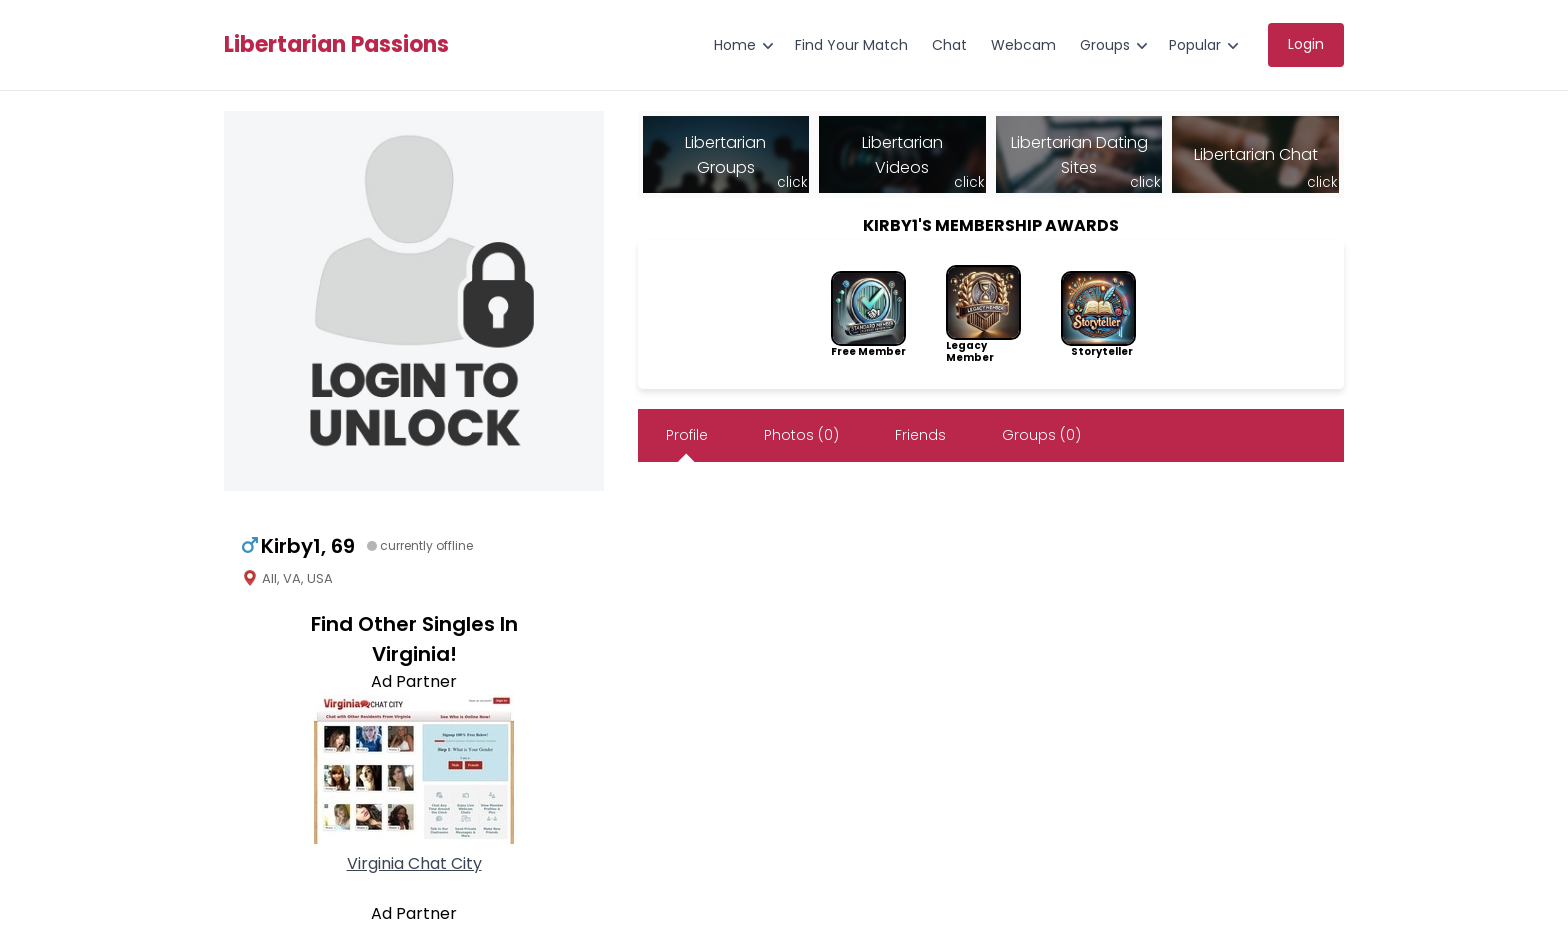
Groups (1105, 45)
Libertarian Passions (336, 45)
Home (735, 45)
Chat (949, 45)
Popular (1195, 45)
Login (1306, 44)
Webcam (1023, 45)
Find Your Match (851, 45)
